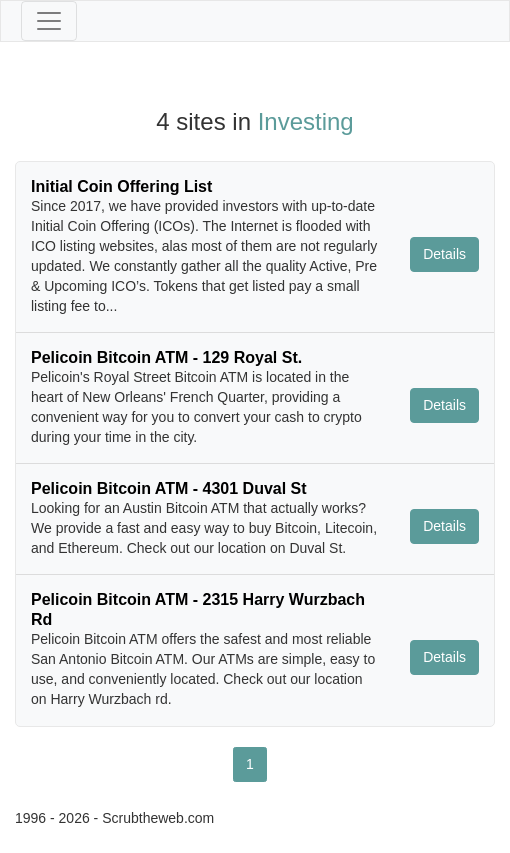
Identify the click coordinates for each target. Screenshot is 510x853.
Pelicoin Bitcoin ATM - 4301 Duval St (169, 488)
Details (444, 254)
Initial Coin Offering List (121, 186)
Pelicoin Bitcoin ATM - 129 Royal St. (166, 357)
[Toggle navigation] (49, 21)
